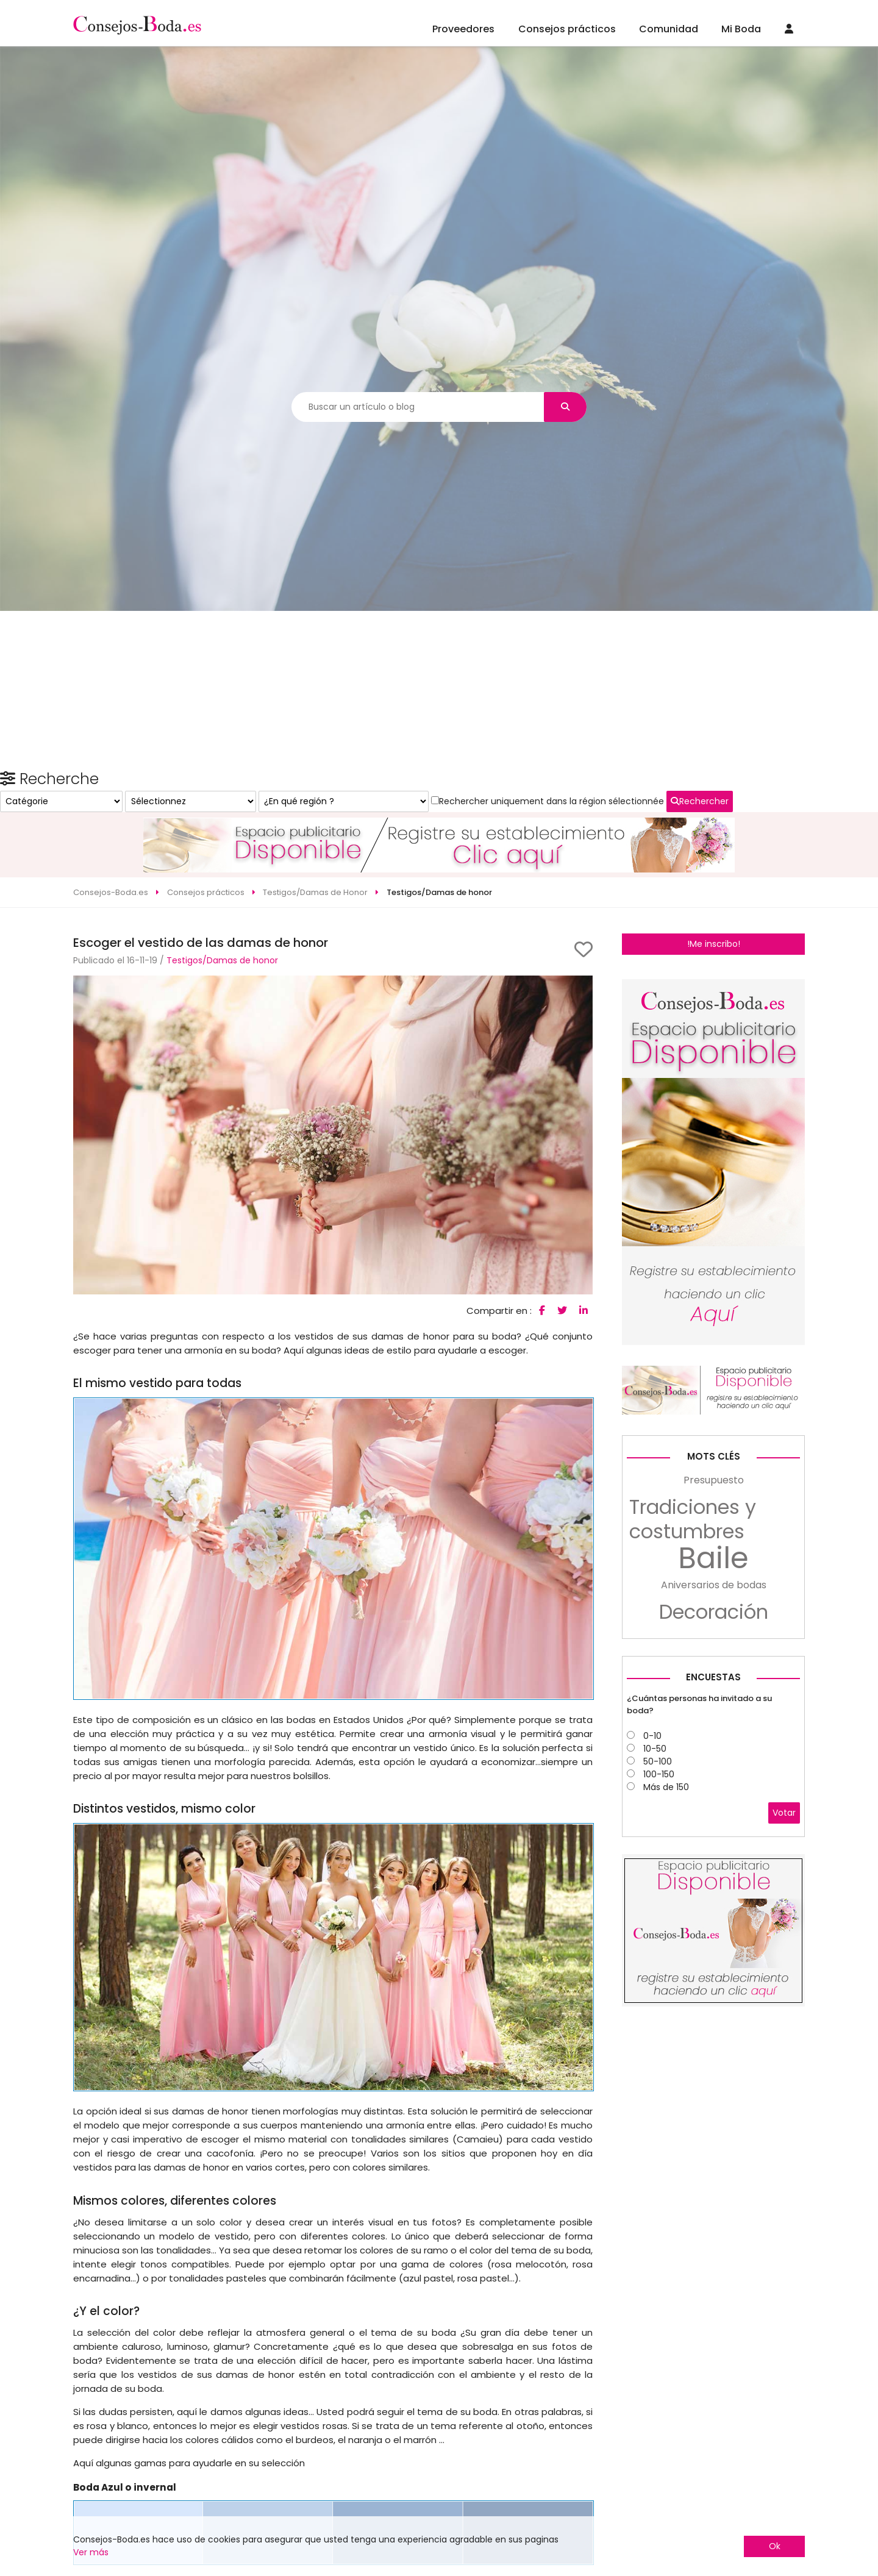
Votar (784, 2005)
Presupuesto (713, 1673)
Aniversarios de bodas (713, 1778)
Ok (774, 2546)
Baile (713, 1751)
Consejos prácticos (567, 29)
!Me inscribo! (713, 899)
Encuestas (713, 1869)
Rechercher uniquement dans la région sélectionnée (702, 1089)
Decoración (713, 1804)
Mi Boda (741, 29)
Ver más (91, 2552)
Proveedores (463, 29)
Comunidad (668, 29)
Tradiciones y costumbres (692, 1712)
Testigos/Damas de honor (222, 916)
